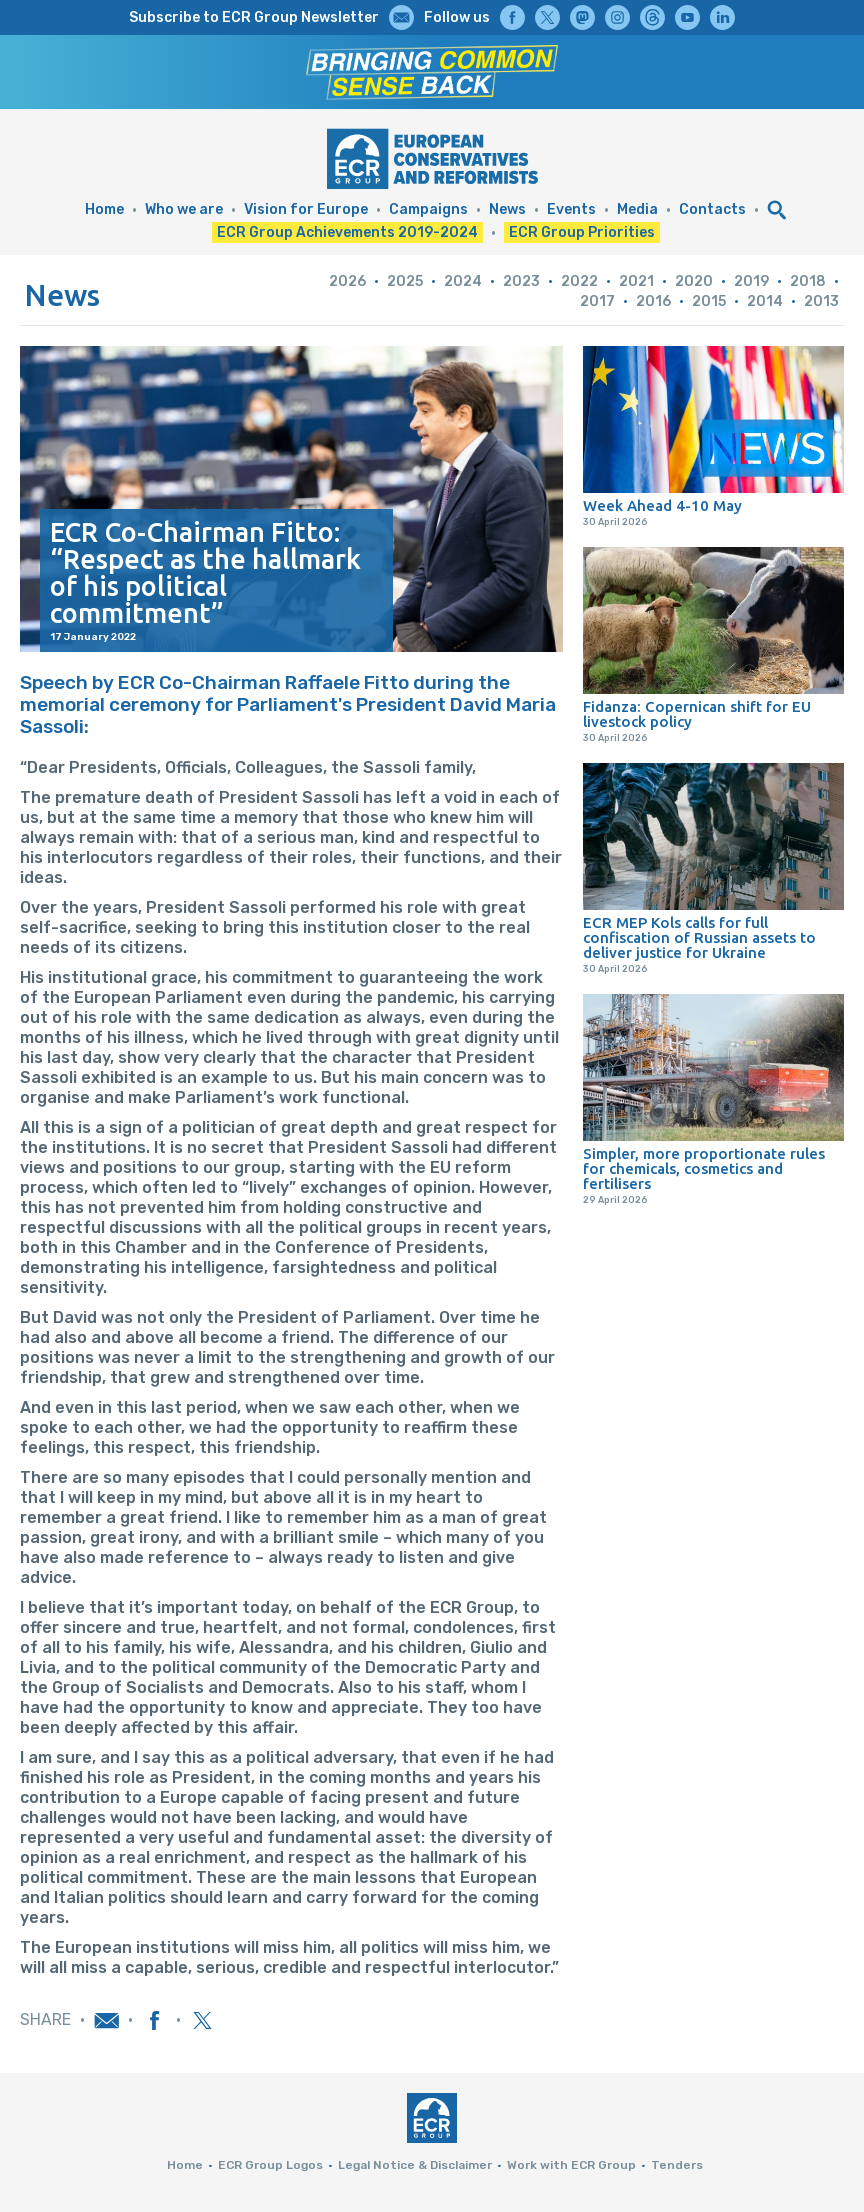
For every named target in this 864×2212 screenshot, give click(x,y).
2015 (709, 301)
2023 (521, 281)
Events (571, 209)
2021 (636, 281)
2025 (405, 281)
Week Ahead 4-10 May (662, 505)
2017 (597, 301)
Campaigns (428, 209)
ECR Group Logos (270, 2165)
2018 (808, 281)
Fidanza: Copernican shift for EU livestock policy (697, 714)
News (507, 209)
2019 (751, 281)
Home (104, 209)
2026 (347, 281)
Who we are (184, 209)
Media (637, 209)
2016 (653, 301)
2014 (765, 301)
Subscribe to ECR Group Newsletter (254, 17)
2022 (579, 281)
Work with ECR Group (571, 2165)
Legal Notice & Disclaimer (415, 2165)
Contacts (712, 209)
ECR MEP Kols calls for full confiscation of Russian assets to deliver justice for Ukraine (699, 937)
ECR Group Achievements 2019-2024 (347, 232)
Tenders (677, 2165)
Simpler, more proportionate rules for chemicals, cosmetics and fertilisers (704, 1168)
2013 (821, 301)
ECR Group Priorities (582, 232)
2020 (694, 281)
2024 (463, 281)
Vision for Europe (306, 209)
